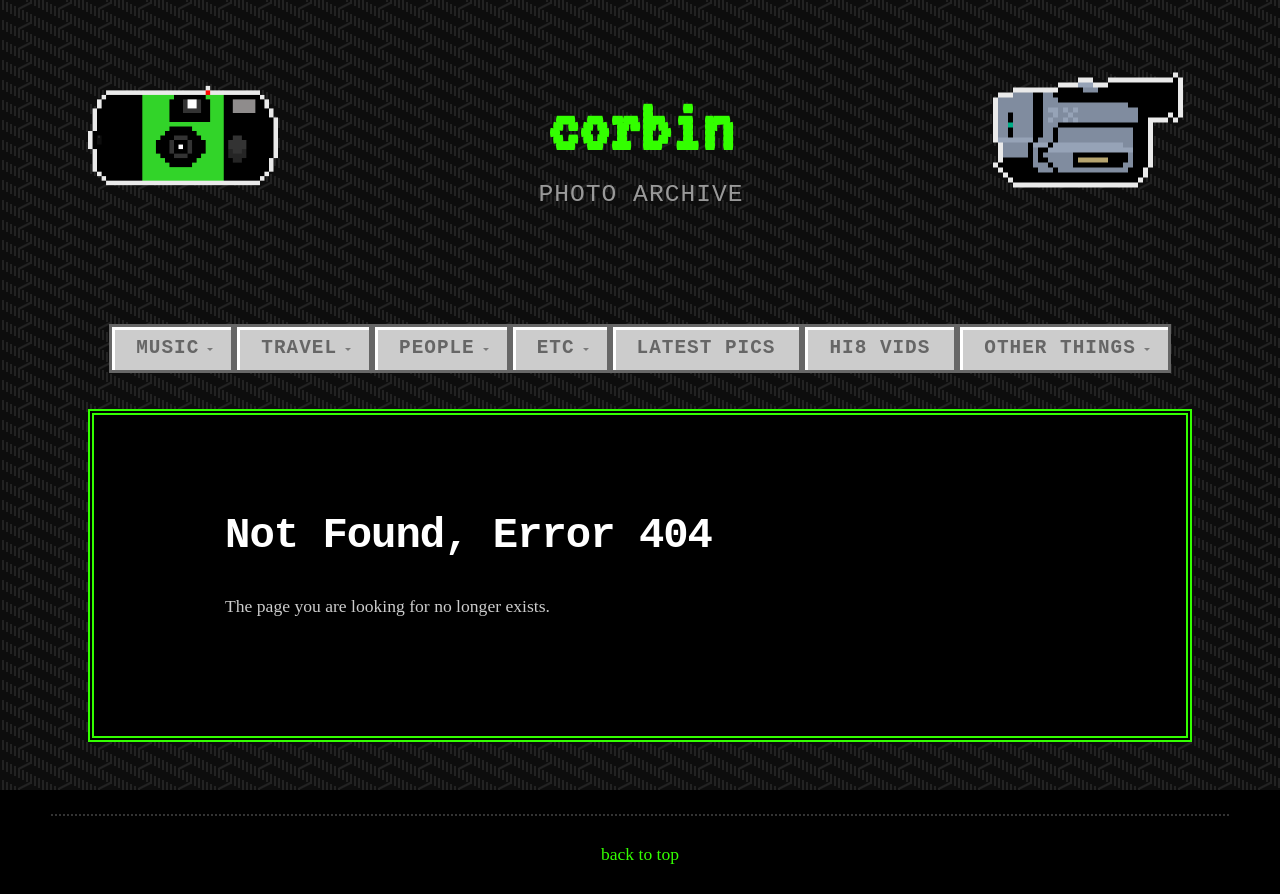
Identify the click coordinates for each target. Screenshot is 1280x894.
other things (1059, 348)
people (437, 348)
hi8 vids (879, 348)
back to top (640, 854)
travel (299, 348)
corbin (640, 126)
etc (556, 348)
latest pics (706, 348)
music (167, 348)
